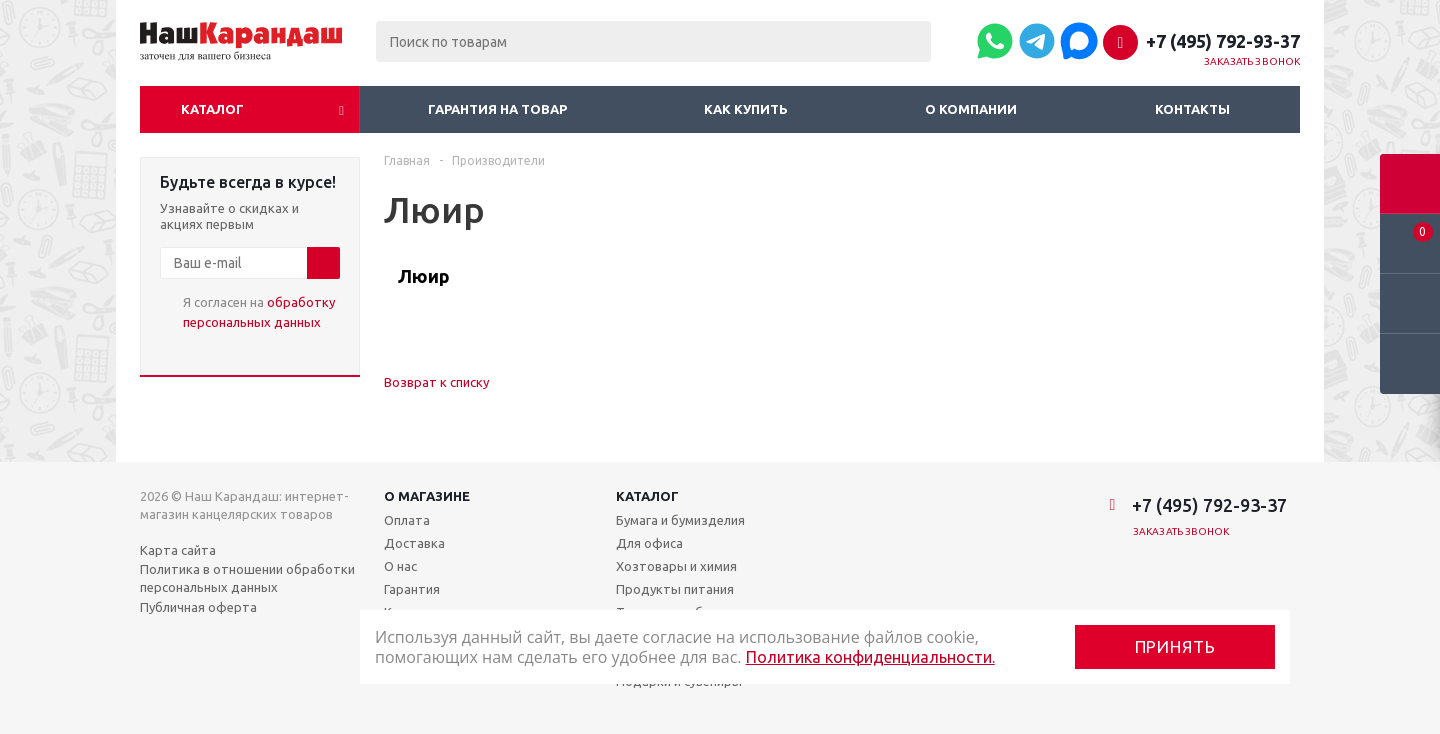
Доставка (414, 543)
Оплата (407, 520)
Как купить (746, 109)
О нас (400, 566)
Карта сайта (178, 550)
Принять (1175, 646)
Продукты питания (675, 589)
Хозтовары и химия (676, 566)
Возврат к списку (436, 382)
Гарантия (412, 589)
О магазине (427, 496)
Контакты (1192, 109)
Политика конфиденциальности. (870, 657)
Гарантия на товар (497, 109)
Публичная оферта (198, 607)
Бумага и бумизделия (680, 520)
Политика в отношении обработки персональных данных (247, 578)
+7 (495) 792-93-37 (1223, 41)
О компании (971, 109)
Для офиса (649, 543)
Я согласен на (259, 312)
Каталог (212, 109)
